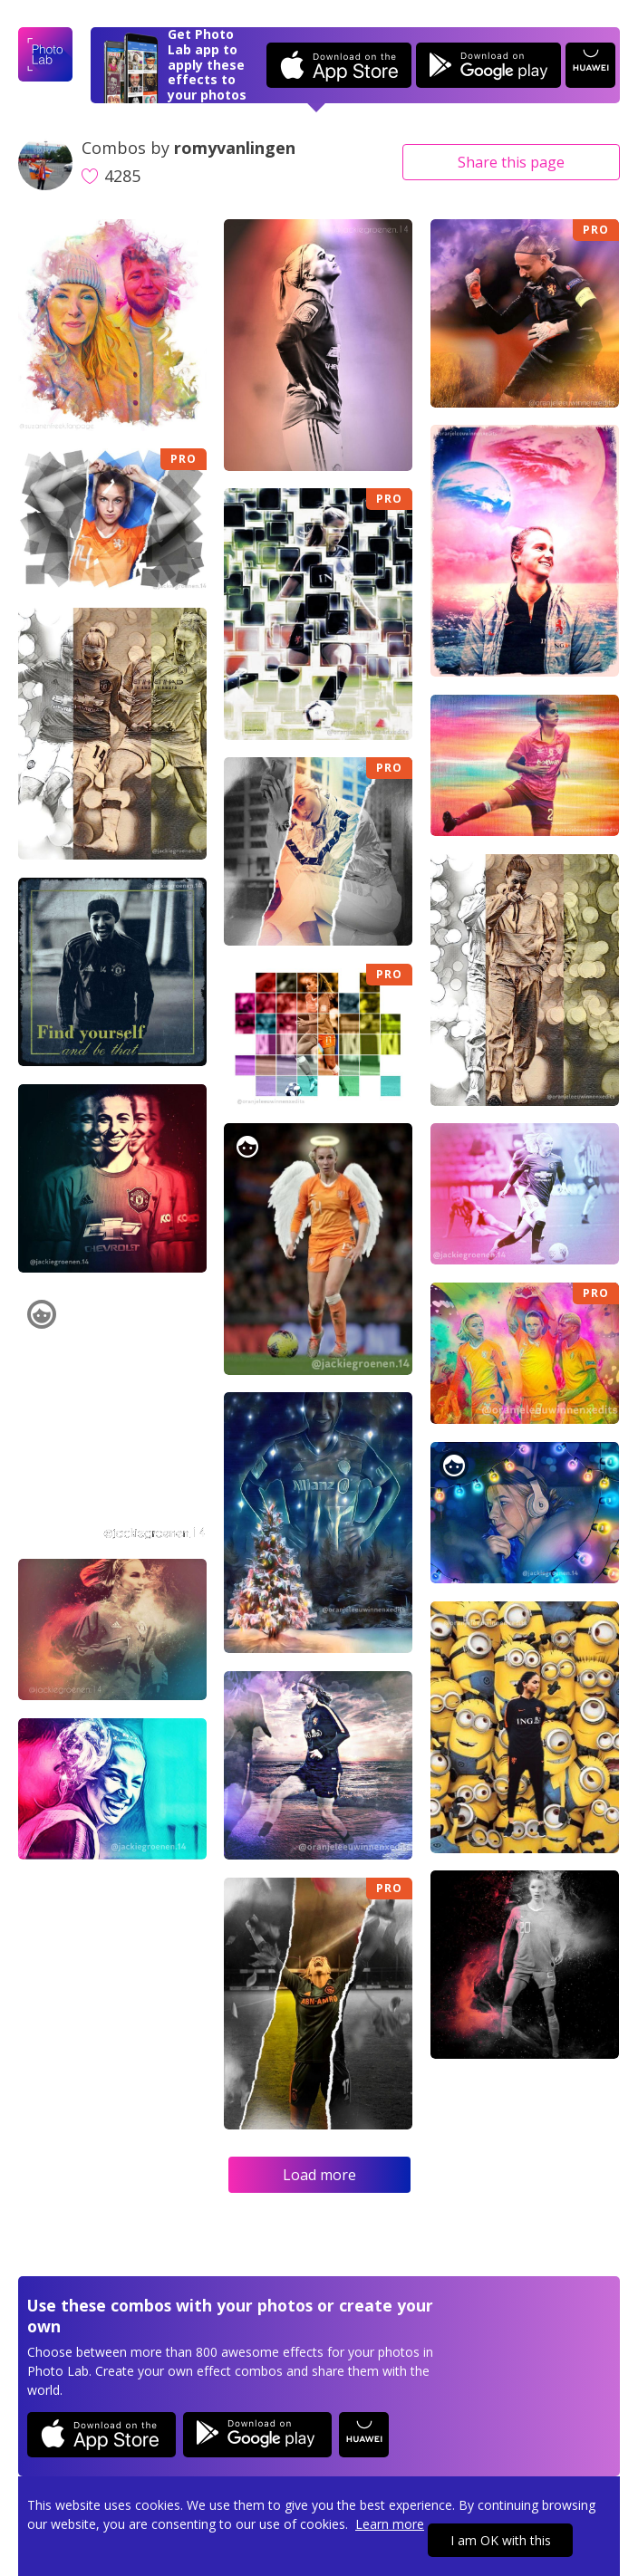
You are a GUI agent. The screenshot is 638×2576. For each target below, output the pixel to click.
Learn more (389, 2524)
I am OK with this (500, 2540)
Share (511, 162)
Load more (319, 2175)
